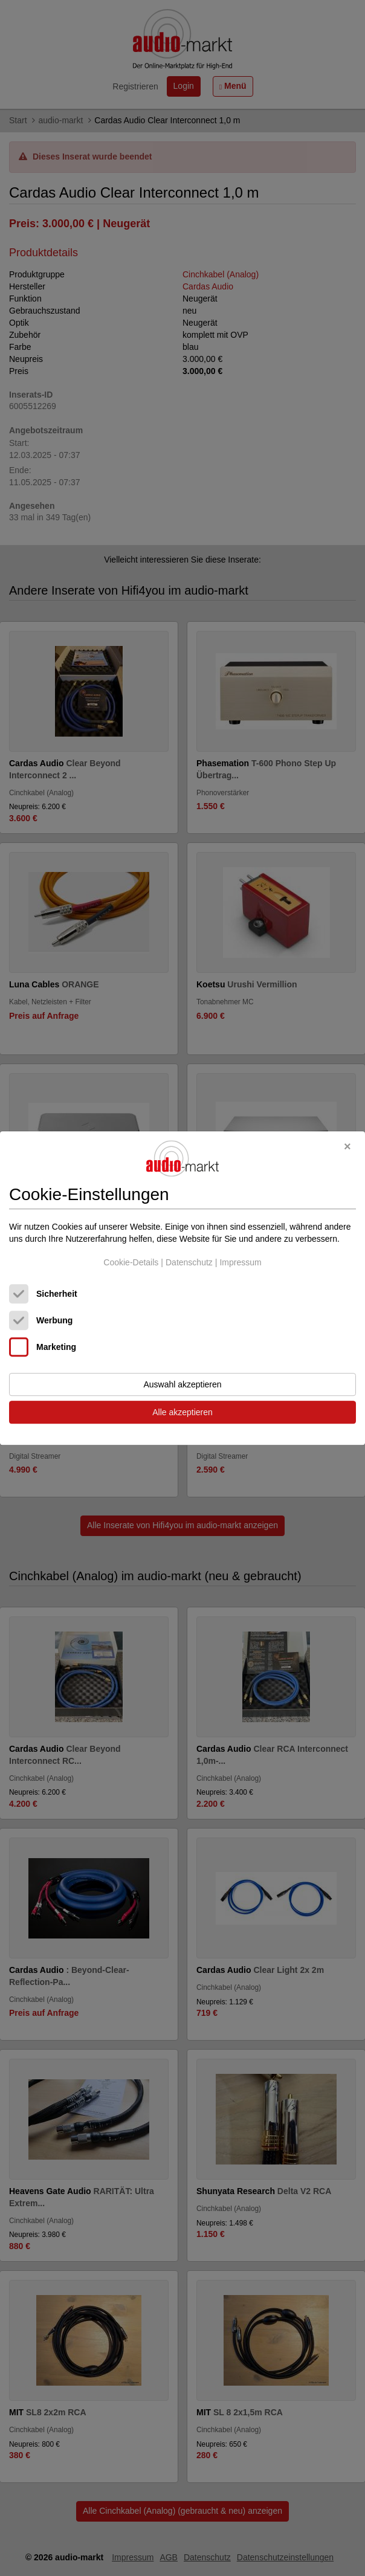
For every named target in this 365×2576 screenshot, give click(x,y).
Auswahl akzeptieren (182, 1384)
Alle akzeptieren (182, 1412)
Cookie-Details (130, 1263)
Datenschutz (189, 1263)
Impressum (240, 1263)
